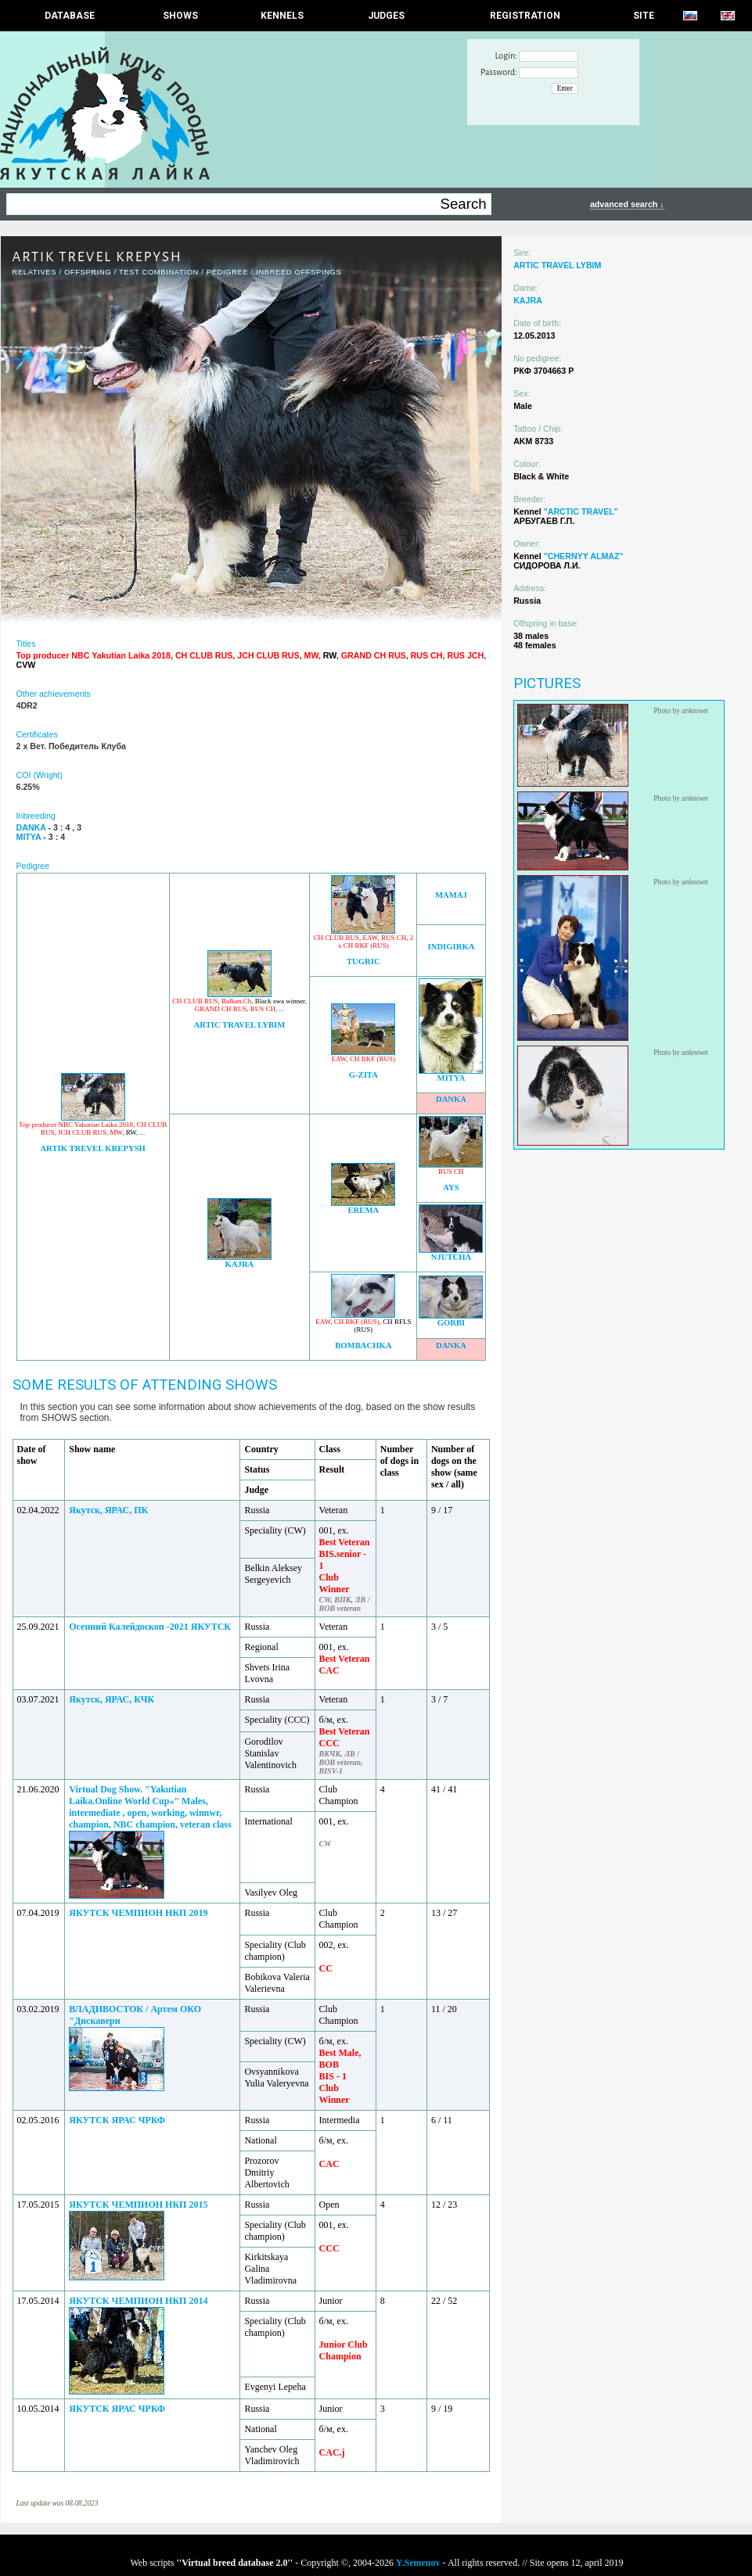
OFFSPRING (87, 272)
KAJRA (239, 1264)
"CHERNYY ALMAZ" (584, 556)
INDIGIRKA (451, 946)
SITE (643, 15)
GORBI (451, 1322)
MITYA (451, 1078)
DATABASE (70, 15)
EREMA (363, 1210)
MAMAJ (451, 895)
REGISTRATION (525, 15)
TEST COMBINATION (159, 272)
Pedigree (228, 272)
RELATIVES (35, 272)
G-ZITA (363, 1075)
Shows (180, 15)
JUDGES (386, 15)
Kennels (282, 15)
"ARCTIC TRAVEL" (581, 511)
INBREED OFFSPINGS (298, 272)
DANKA (451, 1099)
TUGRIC (363, 961)
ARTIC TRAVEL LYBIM (240, 1025)
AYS (451, 1187)
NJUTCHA (451, 1257)
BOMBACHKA (363, 1345)
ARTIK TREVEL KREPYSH (92, 1148)
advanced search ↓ (627, 204)
